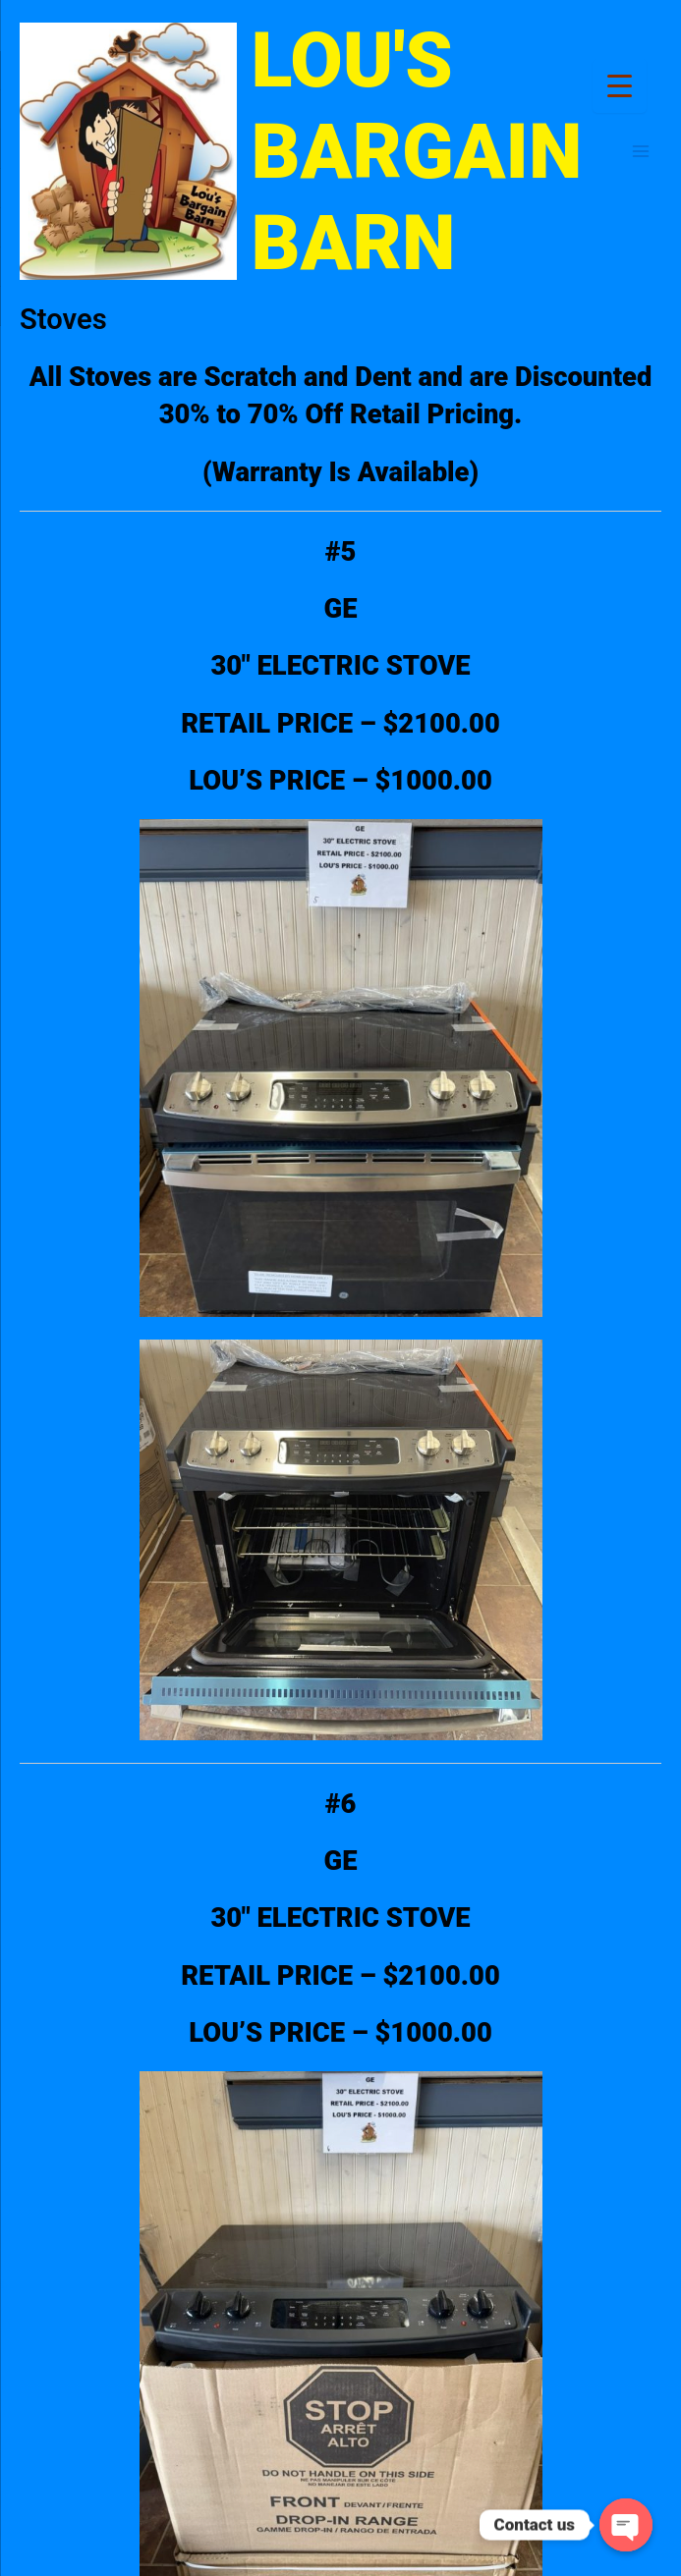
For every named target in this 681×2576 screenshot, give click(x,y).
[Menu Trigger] (620, 86)
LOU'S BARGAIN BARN (417, 152)
